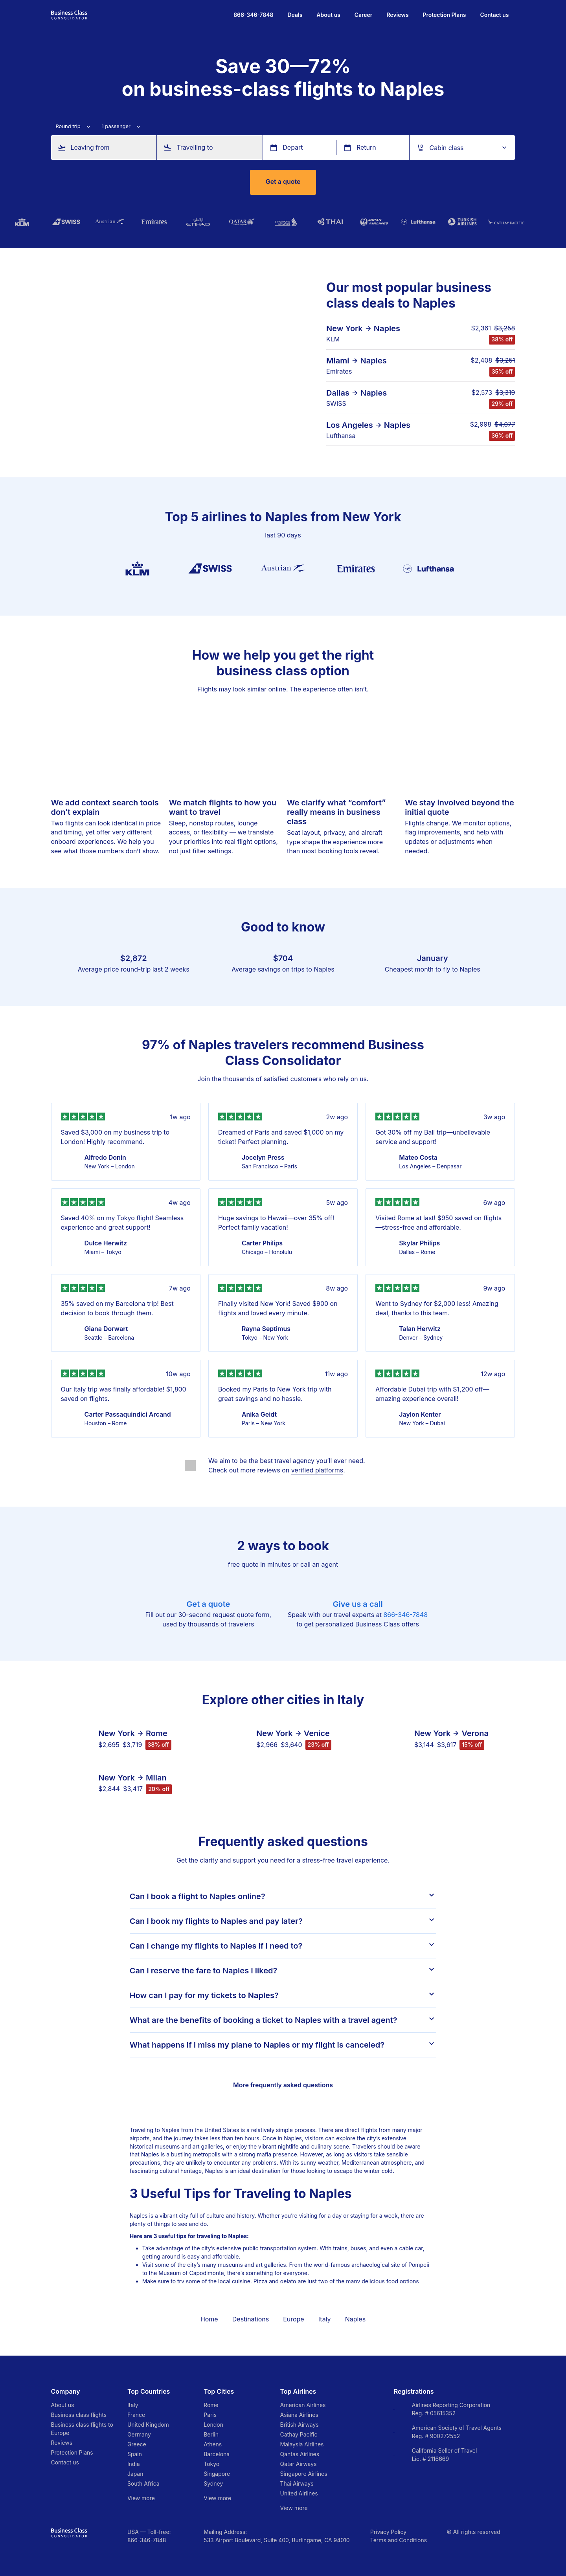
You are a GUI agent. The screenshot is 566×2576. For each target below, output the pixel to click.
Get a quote (283, 181)
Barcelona (217, 2454)
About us (328, 14)
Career (364, 14)
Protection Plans (444, 14)
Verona (475, 1733)
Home (209, 2319)
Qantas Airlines (300, 2454)
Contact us (494, 14)
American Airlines (303, 2405)
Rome (156, 1733)
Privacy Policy (388, 2531)
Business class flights (79, 2414)
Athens (213, 2444)
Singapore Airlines (303, 2473)
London (213, 2424)
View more (141, 2498)
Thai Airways (297, 2483)
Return (366, 147)
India (133, 2463)
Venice (317, 1733)
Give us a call (358, 1604)
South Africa (143, 2483)
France (136, 2414)
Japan (135, 2473)
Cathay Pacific (299, 2434)
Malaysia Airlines (302, 2444)
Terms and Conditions (398, 2540)
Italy (324, 2319)
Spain (134, 2454)
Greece (136, 2444)
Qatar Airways (298, 2463)
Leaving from (89, 147)
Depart (293, 147)
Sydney (213, 2483)
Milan (156, 1777)
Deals (295, 14)
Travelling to (194, 147)
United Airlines (299, 2493)
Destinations (250, 2319)
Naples (387, 328)
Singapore (217, 2473)
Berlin (211, 2434)
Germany (139, 2434)
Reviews (397, 14)
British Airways (299, 2424)
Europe (293, 2319)
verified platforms (317, 1470)
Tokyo (211, 2463)
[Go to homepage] (69, 14)
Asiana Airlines (299, 2414)
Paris (210, 2414)
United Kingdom (148, 2424)
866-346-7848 (405, 1615)
